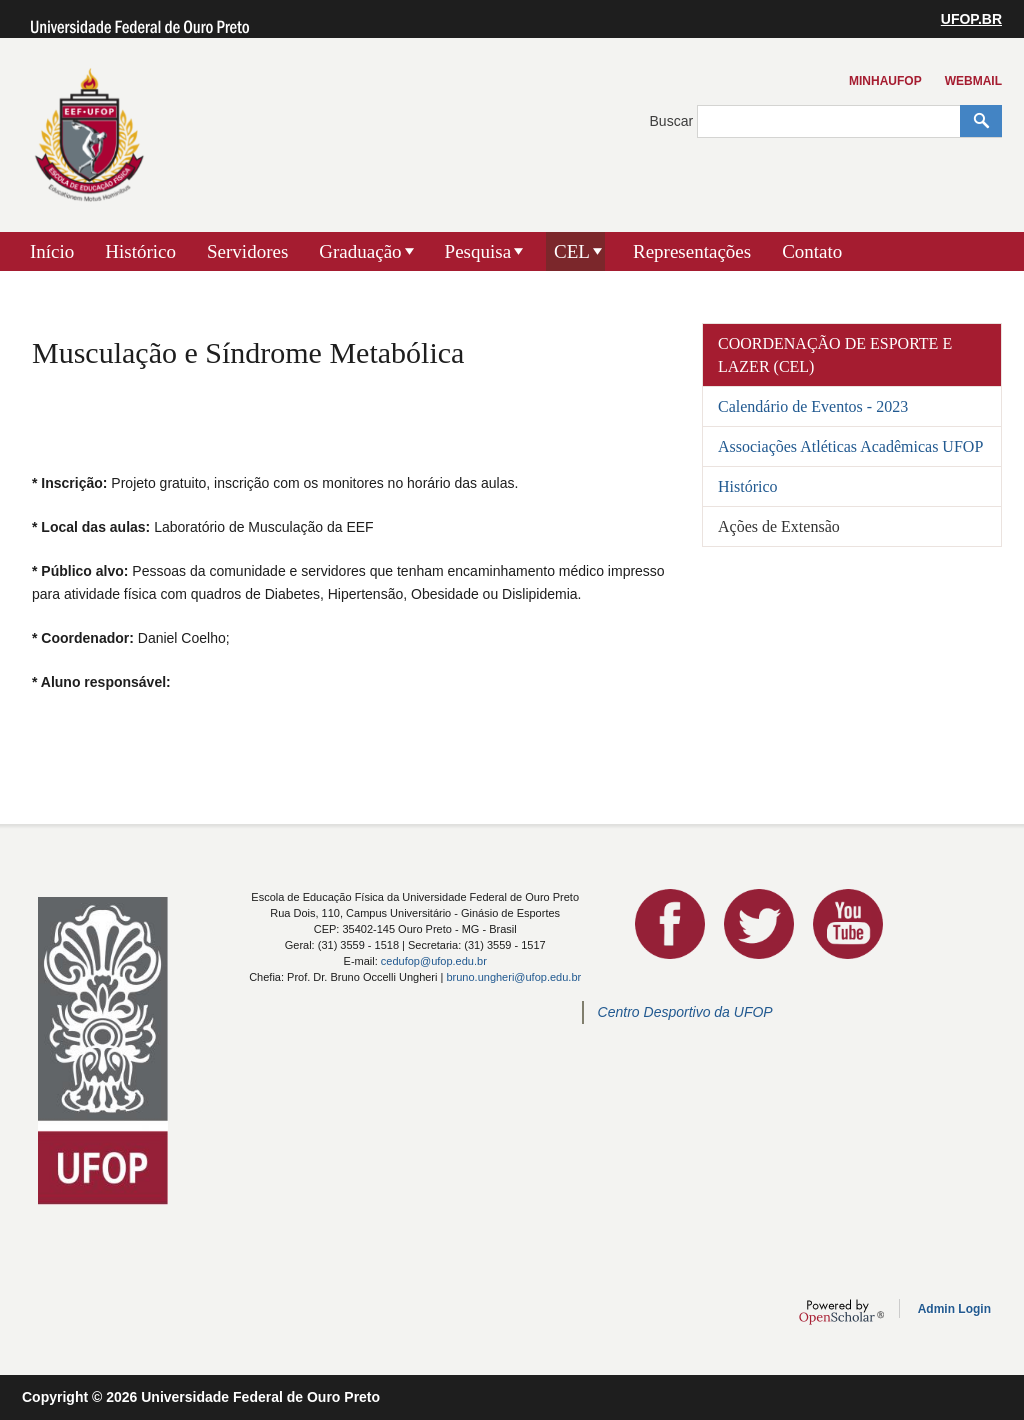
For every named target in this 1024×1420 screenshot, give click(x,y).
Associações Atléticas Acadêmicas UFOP (850, 446)
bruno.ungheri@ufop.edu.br (513, 977)
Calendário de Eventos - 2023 (813, 406)
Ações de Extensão (779, 526)
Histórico (140, 251)
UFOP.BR (971, 19)
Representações (692, 251)
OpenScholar (841, 1312)
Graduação (360, 251)
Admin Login (954, 1309)
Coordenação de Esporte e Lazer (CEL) (835, 355)
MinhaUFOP (885, 81)
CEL (572, 251)
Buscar (673, 121)
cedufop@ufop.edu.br (434, 961)
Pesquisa (478, 251)
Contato (812, 251)
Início (52, 251)
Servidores (247, 251)
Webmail (973, 81)
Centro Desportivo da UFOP (685, 1012)
